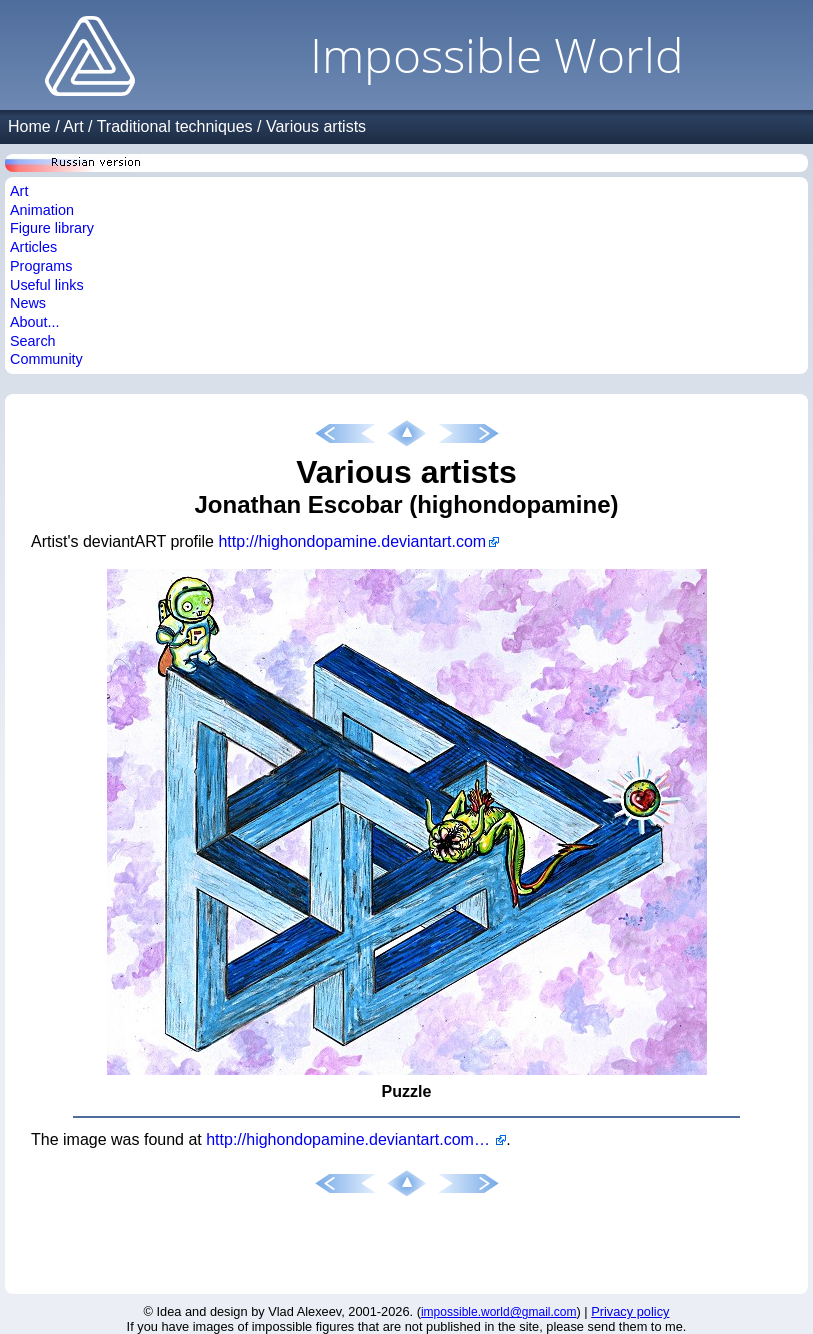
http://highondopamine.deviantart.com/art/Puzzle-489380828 (356, 1139)
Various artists (316, 126)
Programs (41, 266)
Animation (42, 210)
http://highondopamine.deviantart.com (352, 541)
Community (46, 359)
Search (33, 341)
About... (35, 322)
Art (73, 126)
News (28, 303)
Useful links (47, 285)
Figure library (52, 228)
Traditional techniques (175, 126)
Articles (33, 247)
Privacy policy (630, 1311)
